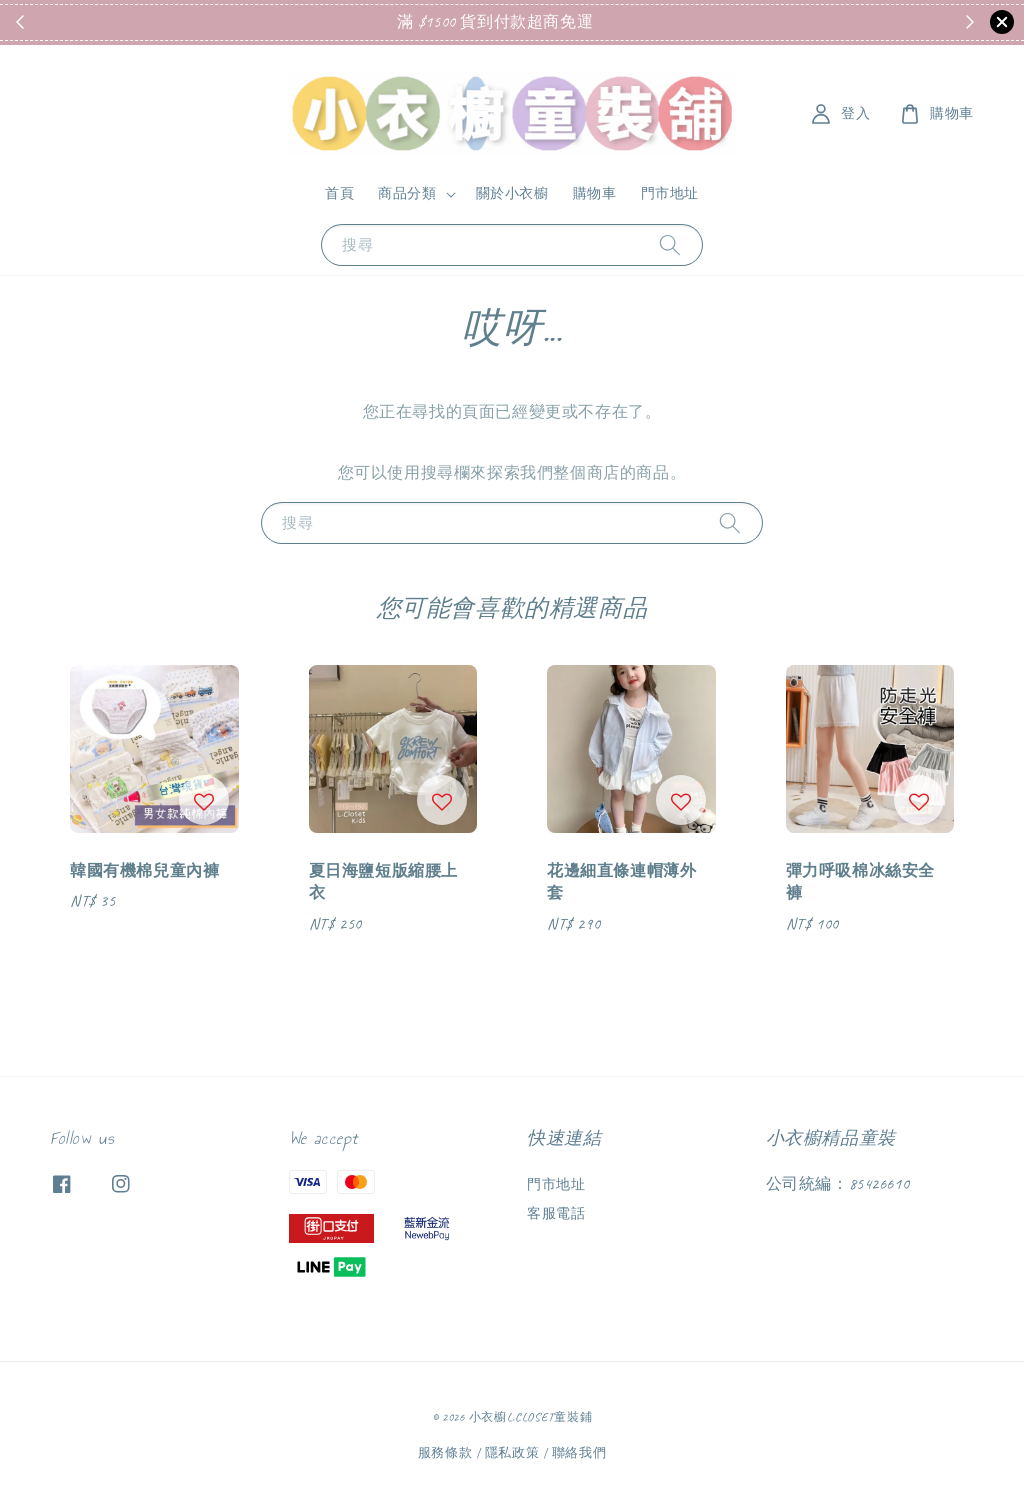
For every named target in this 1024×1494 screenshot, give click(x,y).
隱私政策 (512, 1453)
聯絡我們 (579, 1453)
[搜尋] (670, 244)
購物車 (595, 193)
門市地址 (670, 193)
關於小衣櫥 (512, 193)
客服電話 (556, 1213)
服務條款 (445, 1453)
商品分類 (407, 193)
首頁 (339, 193)
